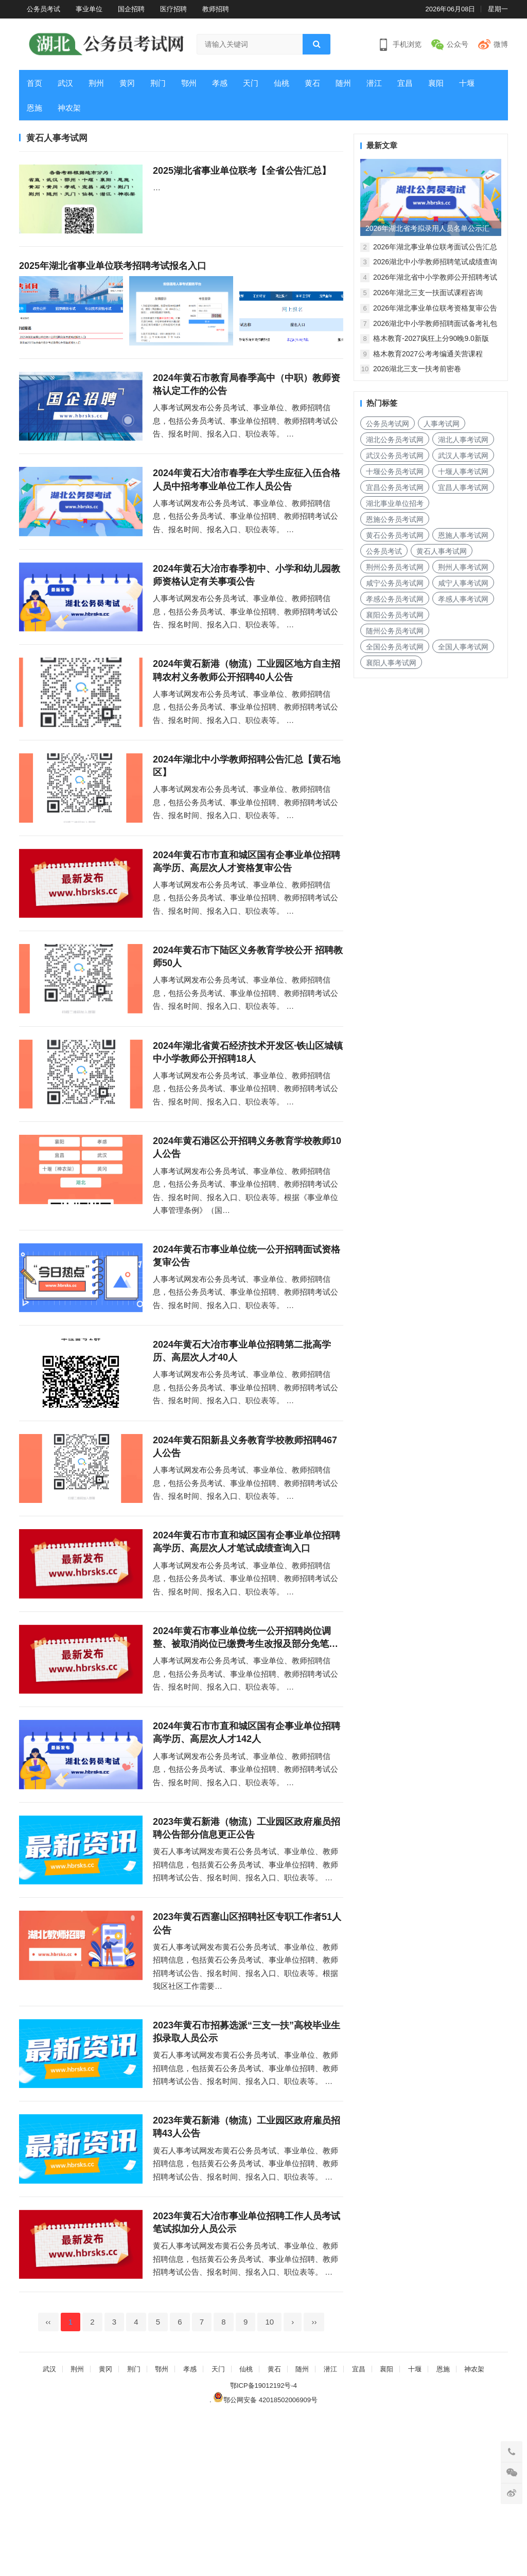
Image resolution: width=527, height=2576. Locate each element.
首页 (34, 83)
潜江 (374, 83)
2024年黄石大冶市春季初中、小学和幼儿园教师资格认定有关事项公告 (246, 607)
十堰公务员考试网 (395, 471)
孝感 (219, 83)
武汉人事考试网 (463, 455)
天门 (250, 83)
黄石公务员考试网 (395, 535)
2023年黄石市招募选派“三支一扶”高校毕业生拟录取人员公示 (246, 2166)
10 (269, 2480)
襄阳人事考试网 (391, 663)
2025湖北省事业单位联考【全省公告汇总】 (242, 171)
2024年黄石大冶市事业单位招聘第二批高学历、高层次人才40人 (242, 1438)
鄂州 (189, 83)
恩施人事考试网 (463, 535)
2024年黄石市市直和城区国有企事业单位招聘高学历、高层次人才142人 (246, 1851)
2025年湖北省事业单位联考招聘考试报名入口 (112, 274)
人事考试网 (442, 424)
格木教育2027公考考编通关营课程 (428, 354)
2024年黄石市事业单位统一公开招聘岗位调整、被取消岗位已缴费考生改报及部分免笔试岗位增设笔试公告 (245, 1749)
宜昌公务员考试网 (395, 487)
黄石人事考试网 (441, 551)
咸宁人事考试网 (463, 583)
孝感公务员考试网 (395, 599)
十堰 (467, 83)
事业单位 (89, 9)
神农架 (69, 107)
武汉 (65, 83)
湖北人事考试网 (463, 440)
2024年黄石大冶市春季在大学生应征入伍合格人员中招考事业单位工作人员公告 (246, 503)
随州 (343, 83)
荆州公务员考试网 (395, 567)
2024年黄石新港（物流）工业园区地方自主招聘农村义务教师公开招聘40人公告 (246, 710)
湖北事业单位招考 (395, 503)
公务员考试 (43, 9)
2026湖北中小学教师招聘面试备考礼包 (435, 323)
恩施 (34, 107)
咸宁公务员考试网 (395, 583)
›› (314, 2480)
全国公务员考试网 (395, 647)
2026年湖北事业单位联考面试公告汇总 (435, 247)
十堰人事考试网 (463, 471)
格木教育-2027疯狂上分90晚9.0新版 (431, 338)
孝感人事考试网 (463, 599)
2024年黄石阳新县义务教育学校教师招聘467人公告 (245, 1541)
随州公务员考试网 (395, 631)
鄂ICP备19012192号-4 (263, 2544)
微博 (501, 44)
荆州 (96, 83)
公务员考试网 (387, 424)
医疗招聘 (173, 9)
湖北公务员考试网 (395, 440)
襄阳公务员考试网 (395, 615)
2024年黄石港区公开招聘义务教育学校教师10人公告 (247, 1227)
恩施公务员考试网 (395, 519)
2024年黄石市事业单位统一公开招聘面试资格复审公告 (246, 1335)
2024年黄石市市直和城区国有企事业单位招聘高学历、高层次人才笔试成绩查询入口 (246, 1645)
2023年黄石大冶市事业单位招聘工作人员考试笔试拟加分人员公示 (246, 2373)
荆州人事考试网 (463, 567)
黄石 (312, 83)
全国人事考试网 (463, 647)
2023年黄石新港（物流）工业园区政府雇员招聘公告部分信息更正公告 (246, 1955)
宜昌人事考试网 (463, 487)
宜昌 (405, 83)
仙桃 (281, 83)
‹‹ (48, 2480)
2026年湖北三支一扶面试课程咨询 (428, 292)
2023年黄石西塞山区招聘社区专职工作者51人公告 (247, 2058)
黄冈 (127, 83)
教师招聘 (215, 9)
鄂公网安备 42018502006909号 (265, 2559)
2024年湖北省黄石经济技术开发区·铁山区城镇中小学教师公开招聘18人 (248, 1123)
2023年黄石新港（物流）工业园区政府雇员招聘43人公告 (246, 2269)
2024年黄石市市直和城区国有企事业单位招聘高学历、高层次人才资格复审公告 (246, 917)
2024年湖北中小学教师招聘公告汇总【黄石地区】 (246, 813)
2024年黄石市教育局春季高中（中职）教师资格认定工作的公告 (246, 400)
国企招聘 (131, 9)
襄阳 (436, 83)
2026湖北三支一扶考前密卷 (417, 369)
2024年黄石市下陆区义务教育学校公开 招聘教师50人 (248, 1020)
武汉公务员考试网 (395, 455)
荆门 (158, 83)
